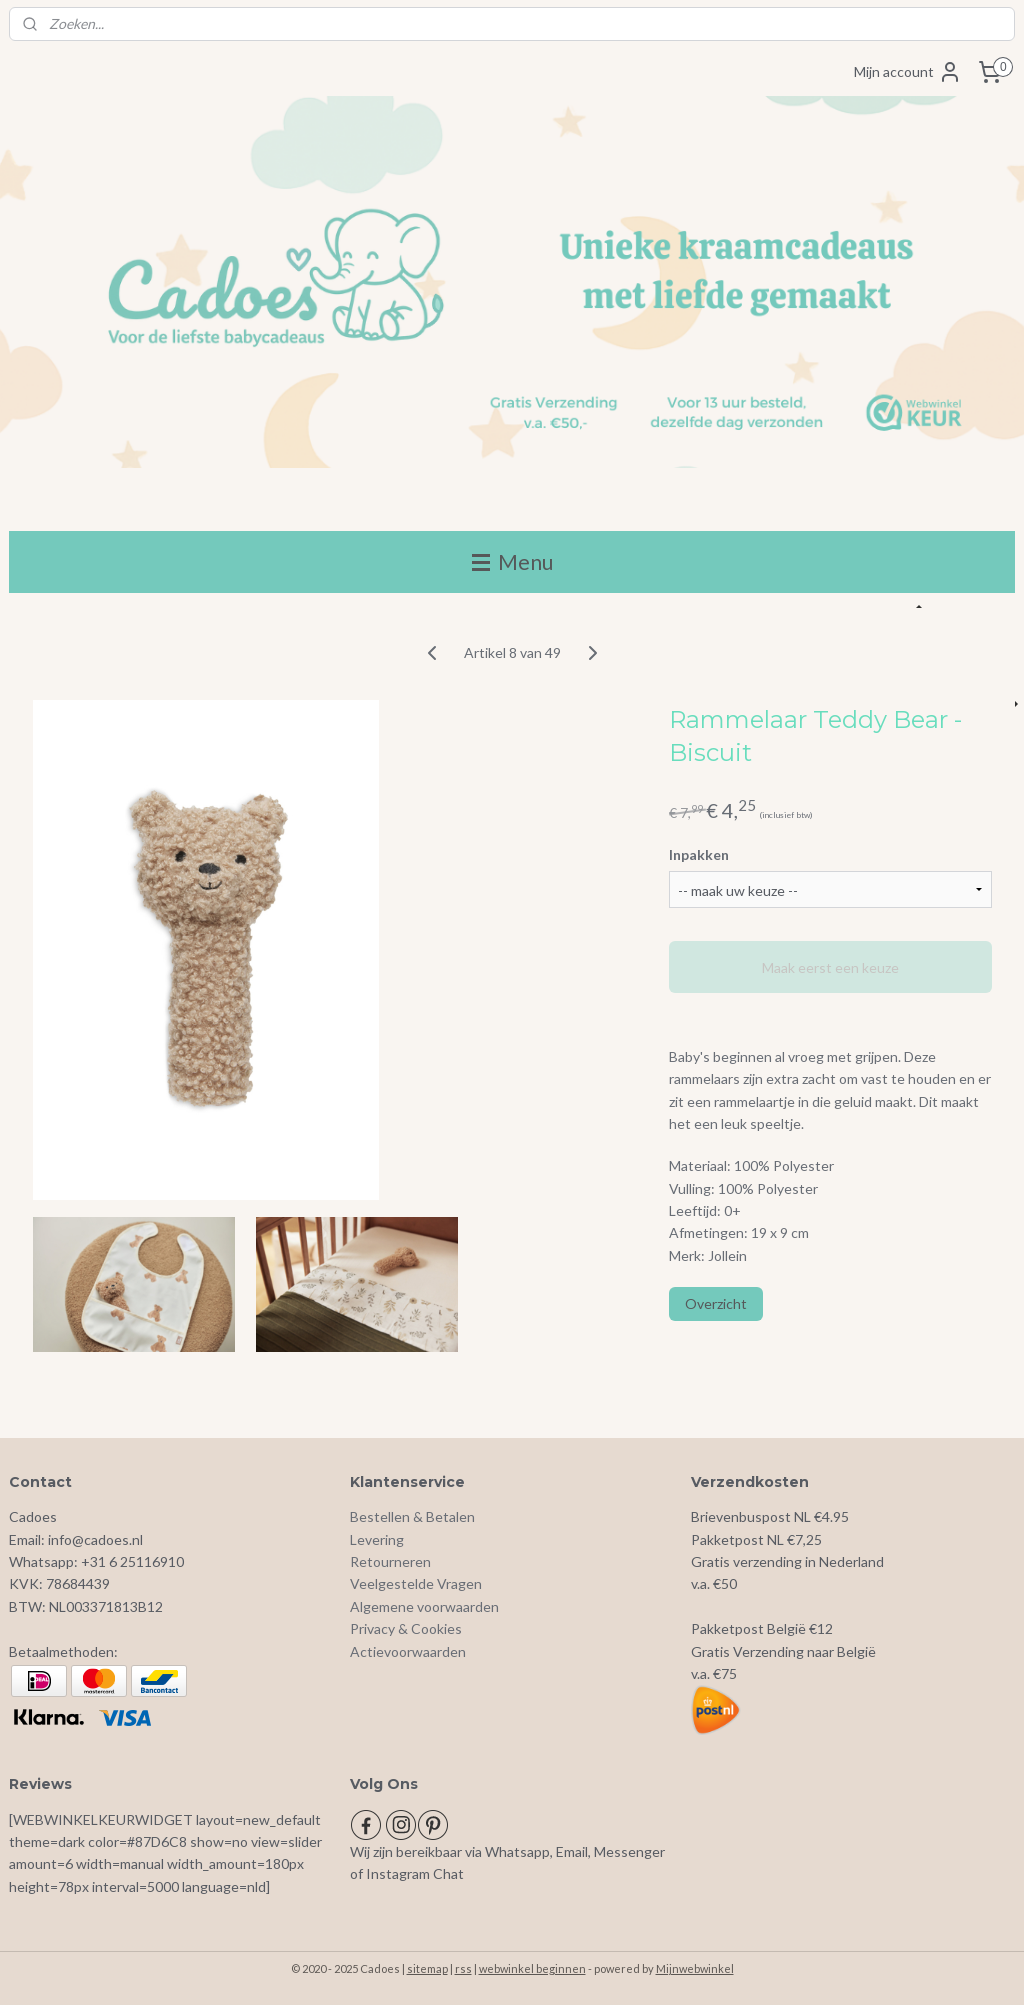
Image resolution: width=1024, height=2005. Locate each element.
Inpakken (699, 854)
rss (463, 1968)
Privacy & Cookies (406, 1628)
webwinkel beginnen (532, 1968)
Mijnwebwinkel (695, 1968)
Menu (512, 561)
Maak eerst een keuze (830, 967)
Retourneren (390, 1561)
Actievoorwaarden (408, 1651)
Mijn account (908, 72)
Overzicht (716, 1304)
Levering (377, 1539)
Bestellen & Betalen (412, 1516)
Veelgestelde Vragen (416, 1583)
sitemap (427, 1968)
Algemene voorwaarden (424, 1606)
